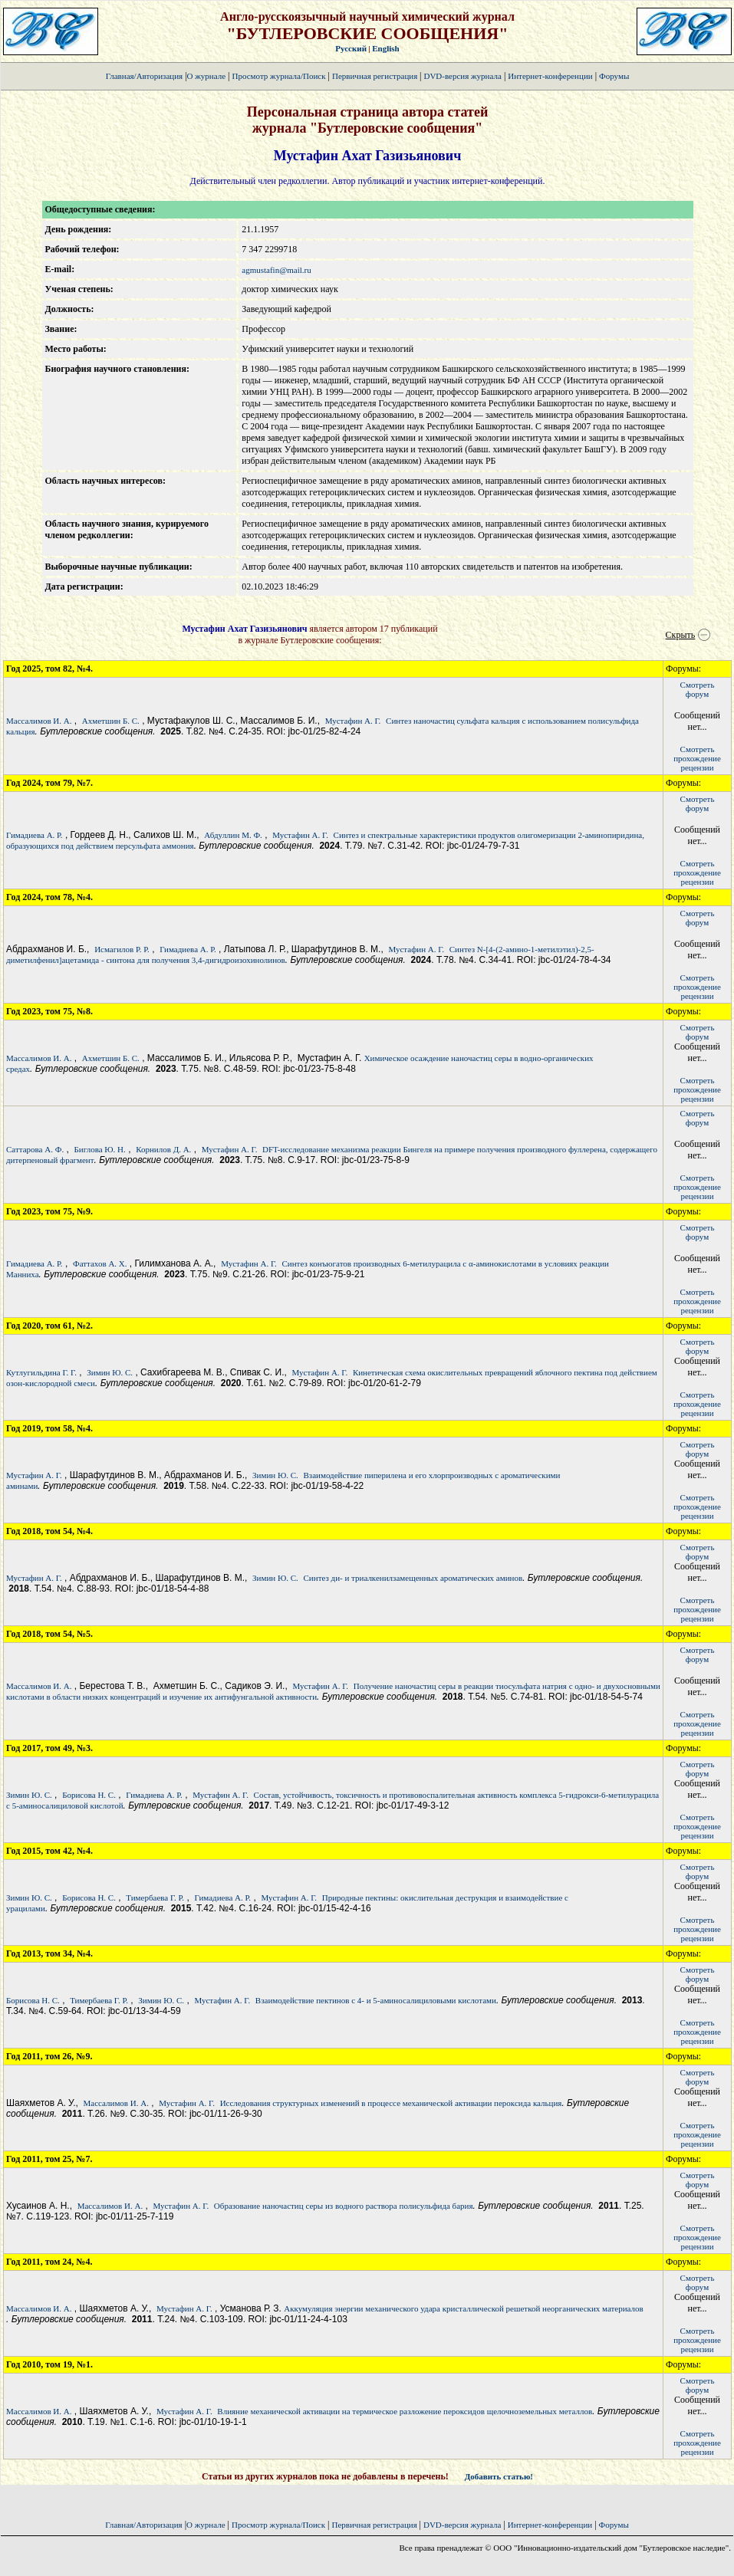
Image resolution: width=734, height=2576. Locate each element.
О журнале (206, 75)
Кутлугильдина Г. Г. (41, 1372)
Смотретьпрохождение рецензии (697, 758)
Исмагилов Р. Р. (122, 949)
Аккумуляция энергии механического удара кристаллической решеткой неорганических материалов (463, 2308)
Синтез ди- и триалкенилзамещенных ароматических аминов (413, 1577)
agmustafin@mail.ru (276, 269)
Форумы (614, 75)
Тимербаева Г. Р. (155, 1897)
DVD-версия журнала (462, 75)
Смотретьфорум (697, 689)
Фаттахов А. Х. (100, 1263)
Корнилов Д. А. (163, 1149)
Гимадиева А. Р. (34, 835)
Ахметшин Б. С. (111, 720)
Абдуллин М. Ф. (233, 835)
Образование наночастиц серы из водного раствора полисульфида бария (343, 2205)
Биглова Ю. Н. (99, 1149)
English (385, 48)
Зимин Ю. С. (110, 1372)
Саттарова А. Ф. (35, 1149)
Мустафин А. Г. (353, 720)
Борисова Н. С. (89, 1794)
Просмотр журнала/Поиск (278, 75)
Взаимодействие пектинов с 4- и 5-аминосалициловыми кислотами (375, 2000)
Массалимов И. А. (38, 720)
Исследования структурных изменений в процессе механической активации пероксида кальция (391, 2103)
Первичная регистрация (376, 75)
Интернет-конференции (550, 75)
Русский (351, 48)
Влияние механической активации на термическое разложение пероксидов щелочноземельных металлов (404, 2411)
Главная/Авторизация (144, 75)
